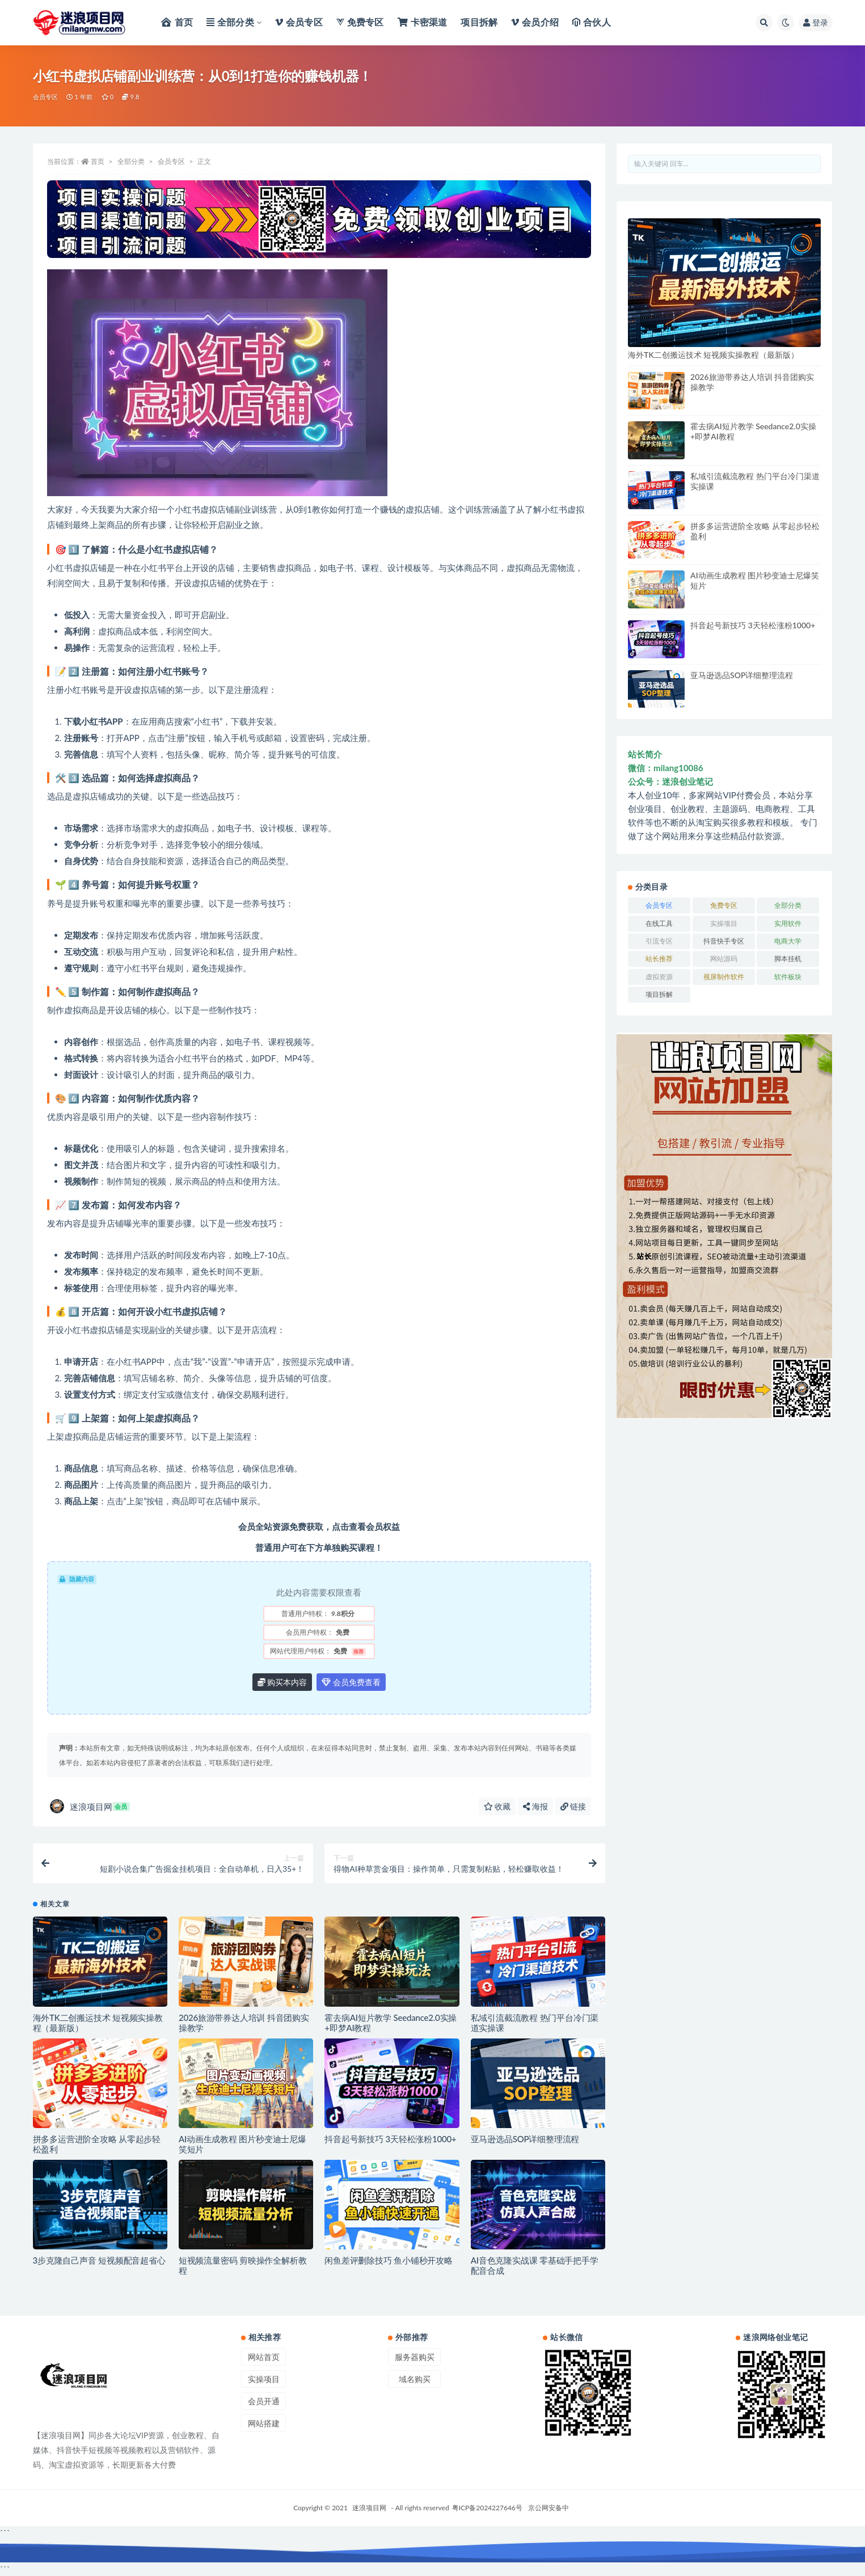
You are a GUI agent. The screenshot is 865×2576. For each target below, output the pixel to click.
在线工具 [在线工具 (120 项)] (659, 923)
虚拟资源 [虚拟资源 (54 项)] (659, 976)
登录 (815, 22)
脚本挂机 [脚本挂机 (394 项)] (787, 958)
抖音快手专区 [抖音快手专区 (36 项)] (723, 941)
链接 (573, 1806)
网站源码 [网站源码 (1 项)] (723, 958)
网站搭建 (264, 2423)
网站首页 (264, 2357)
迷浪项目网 (90, 1806)
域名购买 (415, 2379)
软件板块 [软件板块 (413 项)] (787, 976)
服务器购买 (414, 2357)
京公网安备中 (548, 2507)
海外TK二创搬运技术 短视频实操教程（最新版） (713, 354)
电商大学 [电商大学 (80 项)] (787, 941)
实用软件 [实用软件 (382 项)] (787, 923)
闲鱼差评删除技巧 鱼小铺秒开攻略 (388, 2260)
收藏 (497, 1806)
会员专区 (45, 96)
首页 (97, 161)
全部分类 (131, 161)
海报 (535, 1806)
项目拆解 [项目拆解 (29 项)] (659, 994)
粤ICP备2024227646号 (487, 2507)
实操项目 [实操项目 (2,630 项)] (723, 923)
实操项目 (264, 2379)
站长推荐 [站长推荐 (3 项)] (659, 958)
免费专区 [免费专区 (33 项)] (723, 905)
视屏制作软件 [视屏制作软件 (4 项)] (723, 976)
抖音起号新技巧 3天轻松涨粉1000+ (390, 2139)
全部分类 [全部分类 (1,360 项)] (787, 905)
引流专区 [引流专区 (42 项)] (659, 941)
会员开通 (264, 2401)
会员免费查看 (351, 1682)
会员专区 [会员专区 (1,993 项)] (659, 905)
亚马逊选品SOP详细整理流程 (525, 2139)
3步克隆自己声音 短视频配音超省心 (99, 2260)
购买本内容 (282, 1682)
